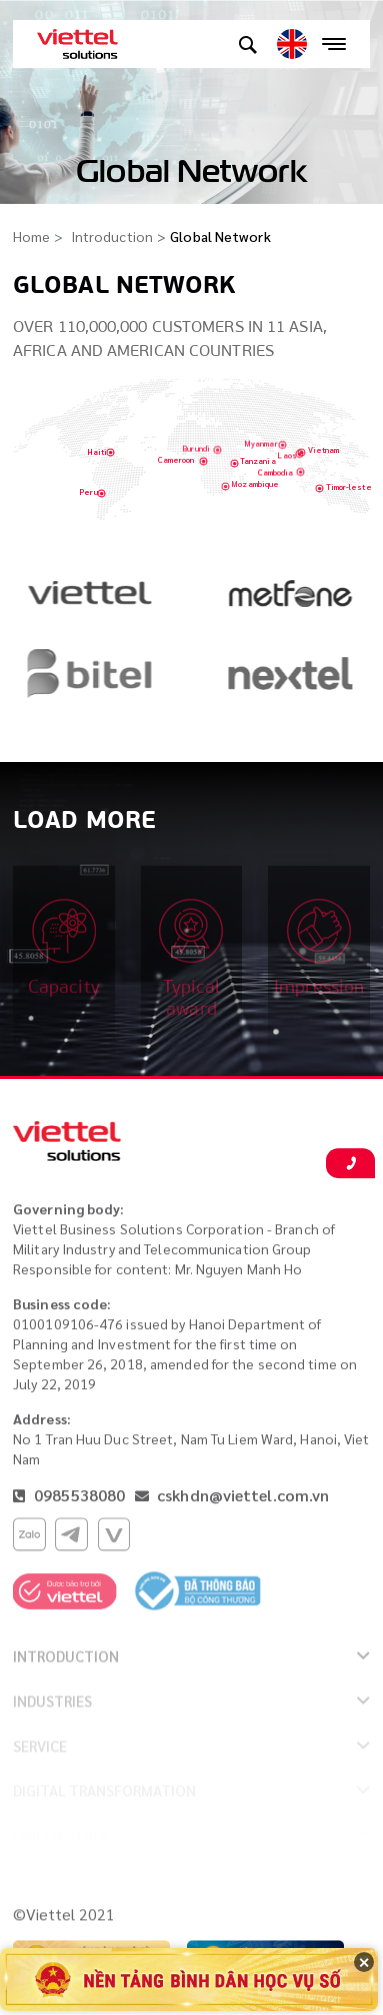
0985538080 (77, 1499)
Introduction (112, 236)
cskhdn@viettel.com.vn (243, 1499)
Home (31, 236)
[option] (91, 601)
